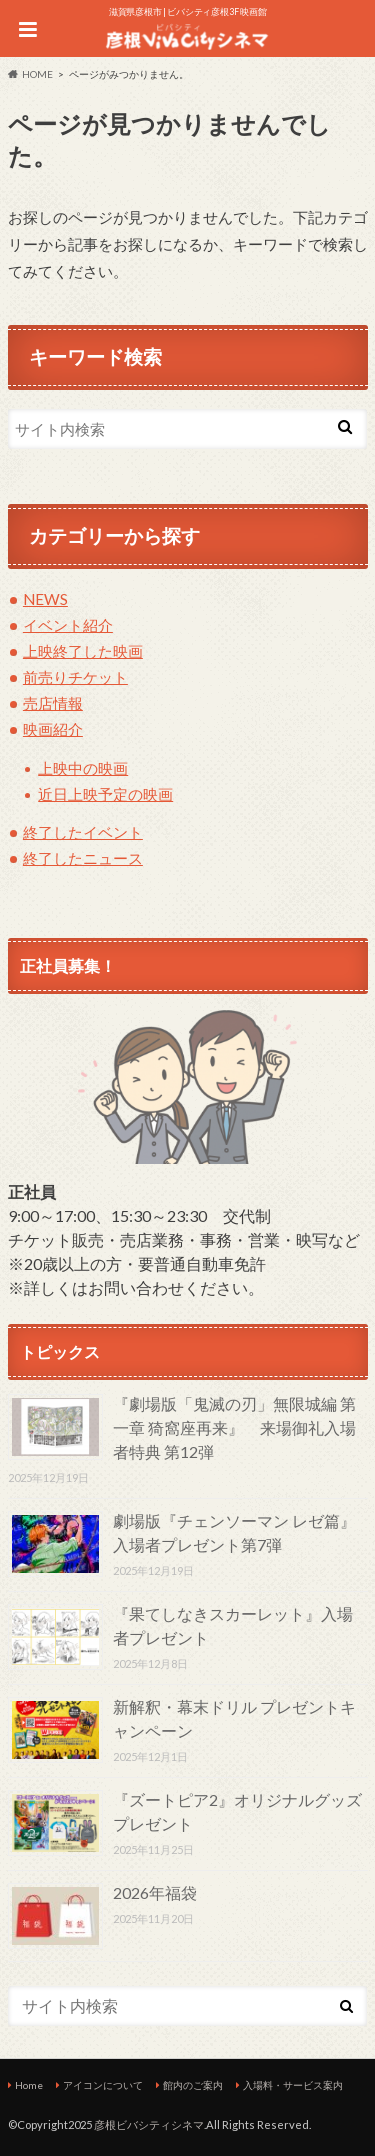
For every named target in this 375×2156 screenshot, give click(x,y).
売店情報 (53, 703)
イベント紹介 (68, 625)
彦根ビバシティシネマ (149, 2124)
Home (29, 2085)
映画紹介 (53, 729)
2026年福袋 (155, 1892)
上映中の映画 (83, 768)
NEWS (45, 599)
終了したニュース (83, 858)
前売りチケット (75, 677)
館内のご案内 (193, 2085)
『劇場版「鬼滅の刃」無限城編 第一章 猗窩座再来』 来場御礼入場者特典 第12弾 (234, 1427)
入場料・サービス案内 (293, 2085)
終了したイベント (83, 832)
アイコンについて (103, 2085)
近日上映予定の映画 (105, 794)
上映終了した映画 (83, 651)
